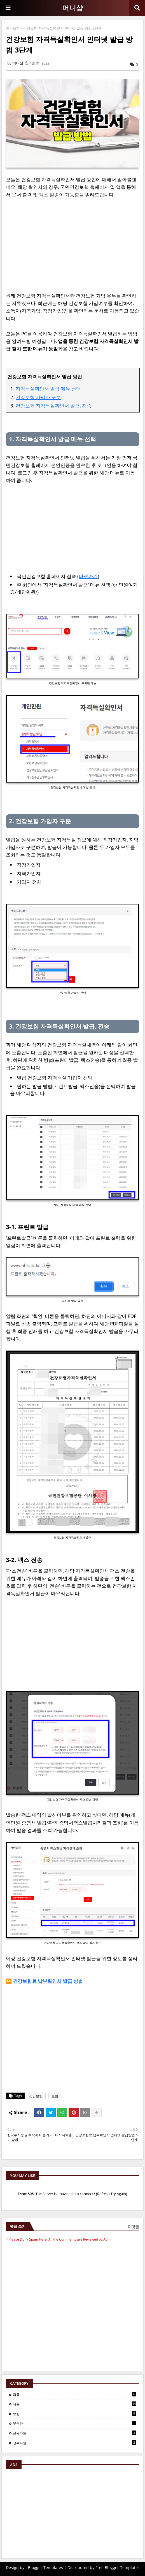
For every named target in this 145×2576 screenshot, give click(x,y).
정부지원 (74, 2442)
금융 (74, 2394)
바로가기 (88, 576)
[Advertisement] (72, 245)
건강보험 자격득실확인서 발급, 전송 (54, 405)
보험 (16, 28)
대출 (74, 2403)
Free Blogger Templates (117, 2567)
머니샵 (72, 7)
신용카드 (74, 2433)
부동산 (74, 2423)
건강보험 (36, 2096)
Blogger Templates (45, 2567)
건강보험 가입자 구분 (38, 397)
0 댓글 (133, 2226)
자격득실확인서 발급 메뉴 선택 (48, 388)
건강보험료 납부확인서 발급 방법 (48, 1981)
